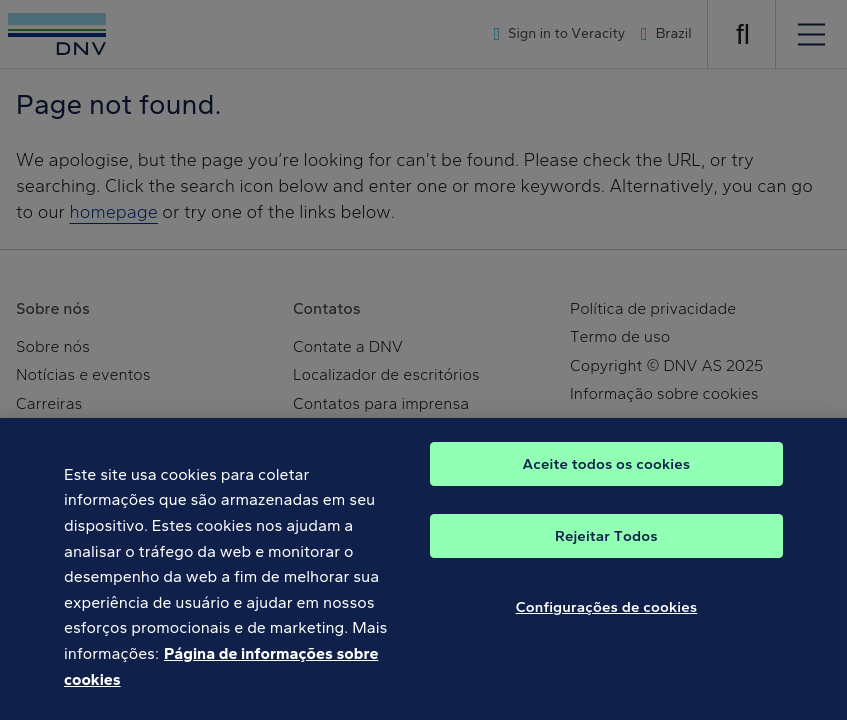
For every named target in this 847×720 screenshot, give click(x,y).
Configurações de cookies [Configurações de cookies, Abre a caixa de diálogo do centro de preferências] (607, 618)
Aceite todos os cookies (607, 475)
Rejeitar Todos (606, 547)
